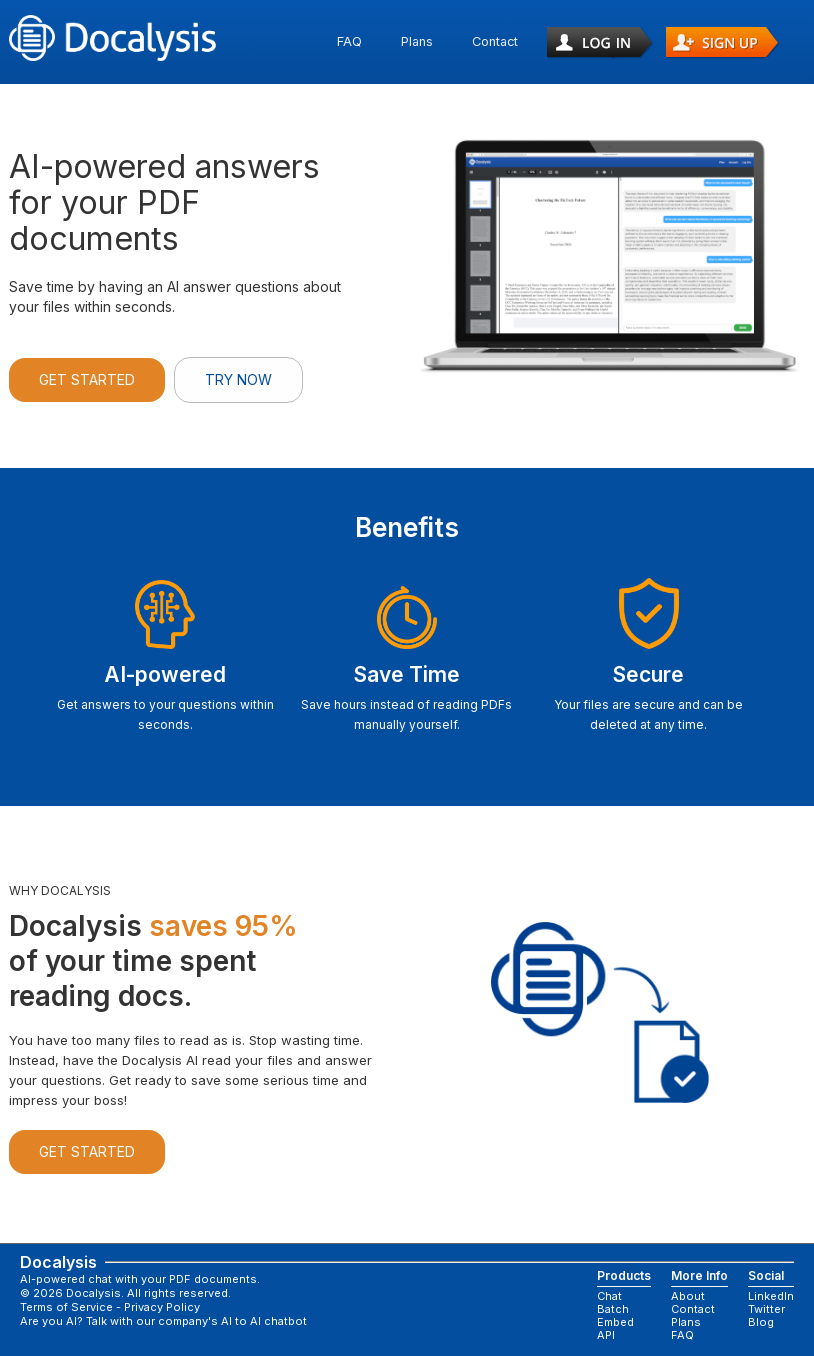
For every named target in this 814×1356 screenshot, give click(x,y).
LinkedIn (771, 1297)
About (688, 1297)
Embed (615, 1323)
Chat (609, 1297)
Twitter (766, 1310)
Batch (613, 1310)
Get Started (87, 379)
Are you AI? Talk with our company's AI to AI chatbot (163, 1321)
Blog (761, 1323)
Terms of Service (66, 1307)
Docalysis (45, 1262)
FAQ (349, 41)
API (606, 1336)
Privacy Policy (162, 1307)
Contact (495, 41)
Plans (417, 41)
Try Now (238, 379)
